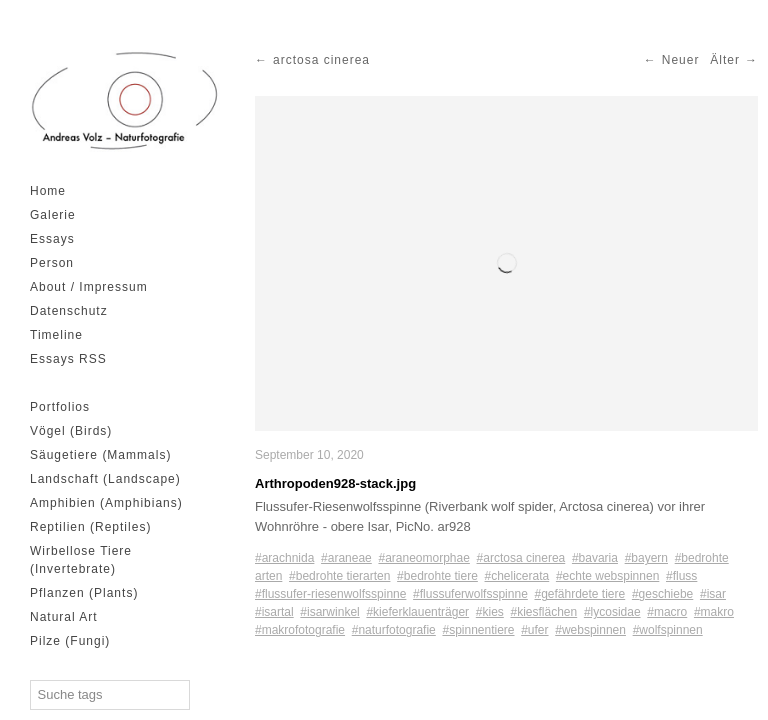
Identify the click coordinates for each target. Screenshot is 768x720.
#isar (713, 594)
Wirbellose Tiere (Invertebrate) (81, 560)
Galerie (53, 215)
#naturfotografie (394, 630)
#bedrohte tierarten (339, 576)
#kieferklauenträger (417, 612)
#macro (667, 612)
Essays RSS (68, 359)
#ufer (534, 630)
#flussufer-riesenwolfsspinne (330, 594)
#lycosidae (612, 612)
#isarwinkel (329, 612)
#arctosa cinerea (521, 558)
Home (48, 191)
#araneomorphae (423, 558)
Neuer (681, 60)
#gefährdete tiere (579, 594)
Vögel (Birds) (71, 431)
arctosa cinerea (321, 60)
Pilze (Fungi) (70, 641)
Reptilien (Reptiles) (90, 527)
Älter (725, 60)
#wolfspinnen (668, 630)
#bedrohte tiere (437, 576)
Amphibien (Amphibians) (106, 503)
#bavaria (595, 558)
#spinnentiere (478, 630)
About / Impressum (89, 287)
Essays (52, 239)
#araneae (346, 558)
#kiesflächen (543, 612)
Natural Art (64, 617)
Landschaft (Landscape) (105, 479)
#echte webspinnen (607, 576)
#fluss (681, 576)
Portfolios (60, 407)
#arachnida (284, 558)
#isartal (274, 612)
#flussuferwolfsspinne (470, 594)
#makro (714, 612)
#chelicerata (517, 576)
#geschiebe (662, 594)
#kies (490, 612)
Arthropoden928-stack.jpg (335, 483)
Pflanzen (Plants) (84, 593)
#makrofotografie (300, 630)
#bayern (646, 558)
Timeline (56, 335)
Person (52, 263)
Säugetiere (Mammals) (100, 455)
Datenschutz (69, 311)
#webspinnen (590, 630)
